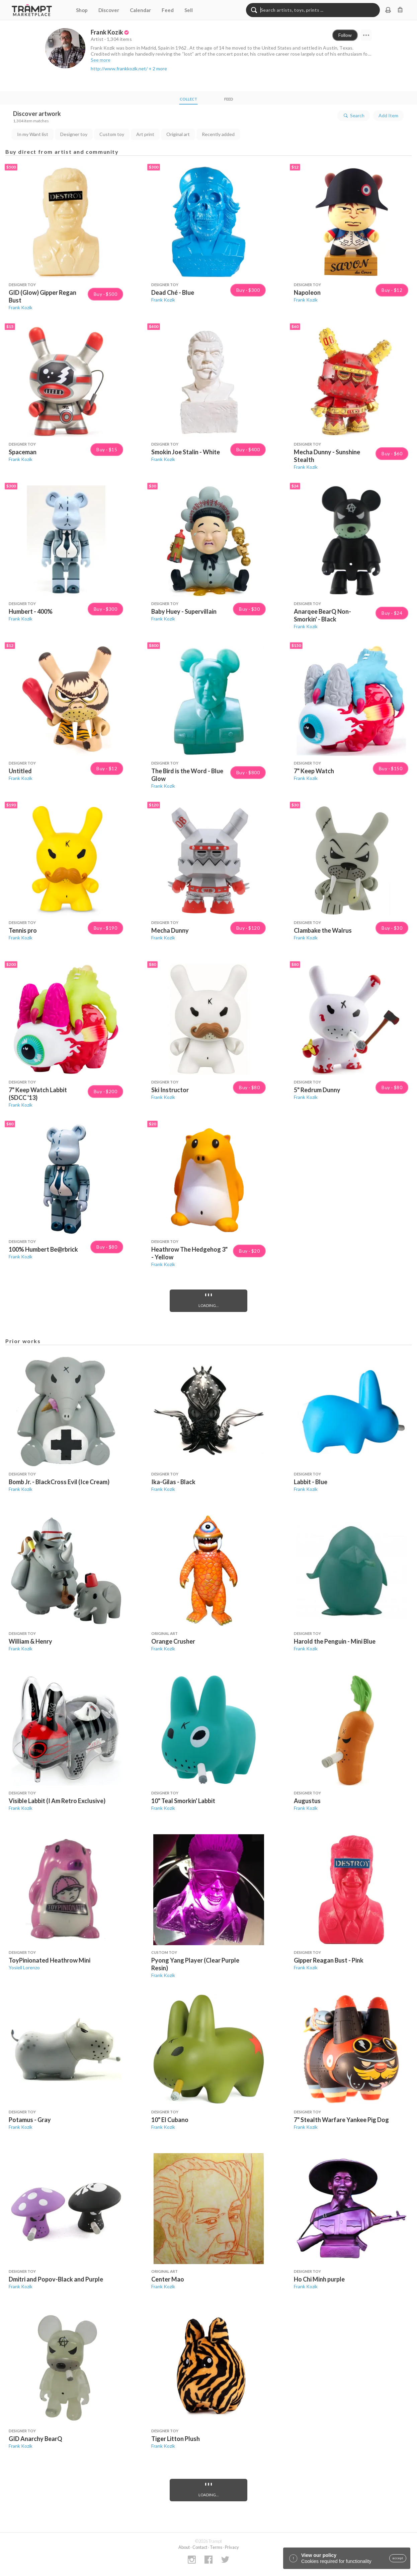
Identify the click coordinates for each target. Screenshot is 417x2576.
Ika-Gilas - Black (173, 1481)
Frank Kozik (20, 307)
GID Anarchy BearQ (35, 2438)
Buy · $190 (105, 928)
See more (100, 60)
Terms (216, 2547)
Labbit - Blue (310, 1481)
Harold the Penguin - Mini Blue (335, 1641)
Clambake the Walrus (323, 930)
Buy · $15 (106, 449)
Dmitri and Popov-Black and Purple (56, 2279)
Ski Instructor (170, 1090)
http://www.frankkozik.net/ (119, 68)
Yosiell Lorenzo (24, 1967)
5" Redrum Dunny (317, 1090)
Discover (108, 10)
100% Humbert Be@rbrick (43, 1249)
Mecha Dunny (170, 930)
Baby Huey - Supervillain (184, 611)
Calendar (140, 10)
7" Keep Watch (314, 771)
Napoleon (307, 292)
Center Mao (167, 2279)
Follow (345, 35)
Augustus (307, 1800)
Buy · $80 (249, 1087)
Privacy (232, 2547)
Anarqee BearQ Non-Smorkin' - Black (322, 615)
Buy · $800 (248, 772)
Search (353, 115)
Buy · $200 (105, 1091)
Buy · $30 (249, 609)
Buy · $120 (248, 928)
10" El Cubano (169, 2119)
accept (397, 2558)
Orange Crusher (173, 1641)
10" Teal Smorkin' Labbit (183, 1800)
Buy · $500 (105, 294)
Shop (82, 10)
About (184, 2547)
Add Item (388, 115)
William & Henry (30, 1641)
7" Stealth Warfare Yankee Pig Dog (341, 2119)
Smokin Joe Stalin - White (185, 452)
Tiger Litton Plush (175, 2438)
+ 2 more (158, 68)
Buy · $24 (392, 613)
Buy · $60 (392, 453)
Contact (199, 2547)
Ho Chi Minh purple (319, 2279)
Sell (188, 10)
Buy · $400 (248, 449)
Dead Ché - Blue (172, 292)
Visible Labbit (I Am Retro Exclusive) (57, 1800)
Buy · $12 (392, 290)
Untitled (20, 771)
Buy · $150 (390, 768)
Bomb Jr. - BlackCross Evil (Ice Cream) (59, 1481)
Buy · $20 (249, 1251)
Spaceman (22, 452)
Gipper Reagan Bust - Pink (328, 1960)
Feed (168, 10)
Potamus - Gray (30, 2119)
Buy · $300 (248, 290)
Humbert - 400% (31, 611)
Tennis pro (23, 930)
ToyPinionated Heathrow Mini (49, 1960)
